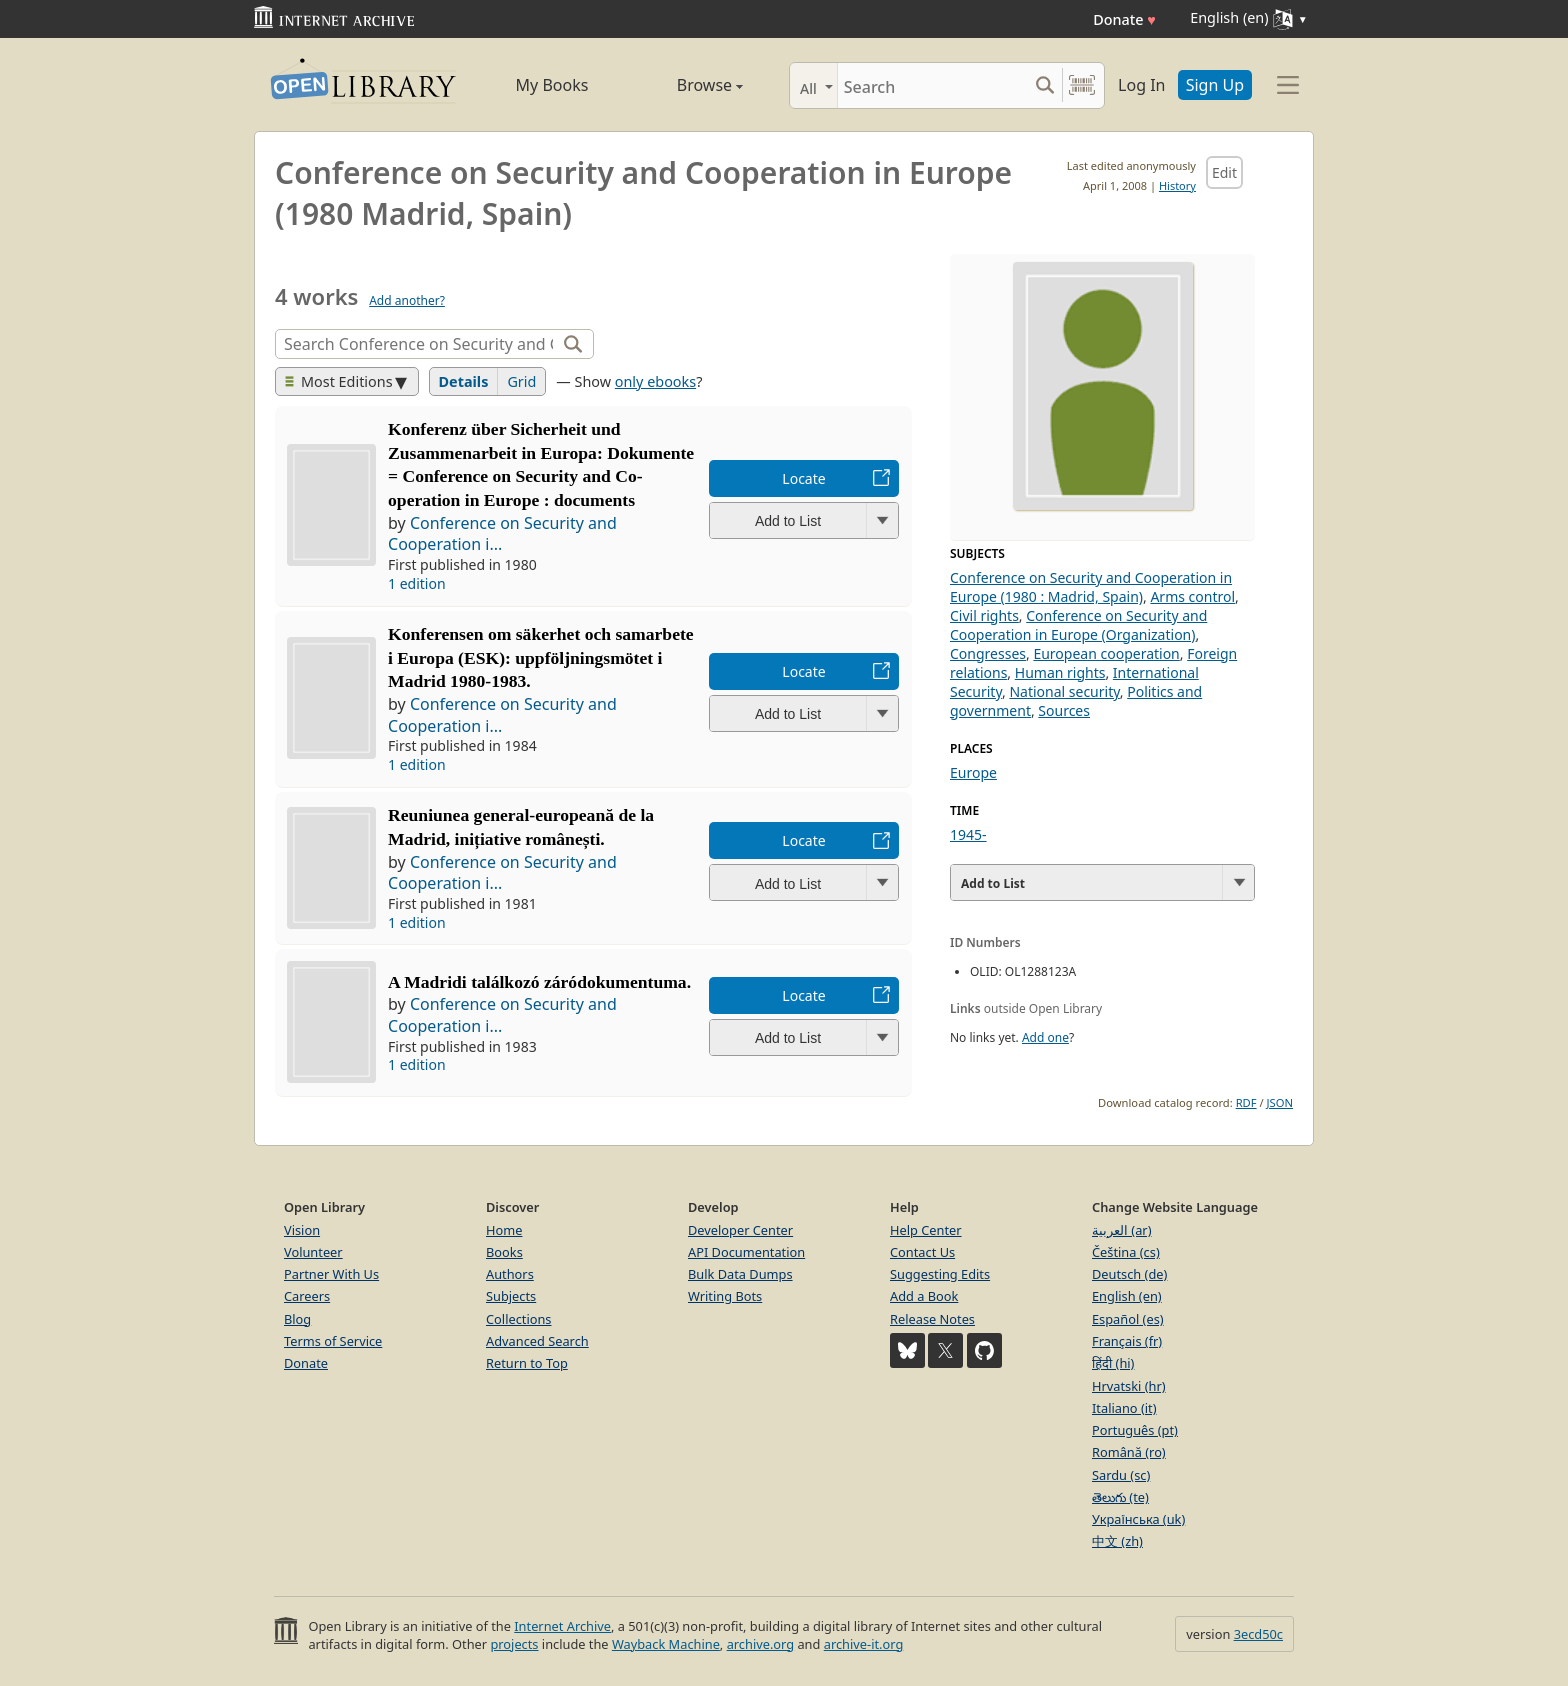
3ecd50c (1258, 1634)
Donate (1124, 19)
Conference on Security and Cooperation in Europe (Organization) (1078, 625)
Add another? (407, 300)
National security (1064, 691)
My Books (552, 85)
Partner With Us (331, 1274)
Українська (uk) (1138, 1519)
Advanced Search (537, 1341)
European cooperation (1106, 653)
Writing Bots (725, 1296)
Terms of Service (333, 1341)
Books (504, 1252)
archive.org (760, 1644)
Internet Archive (562, 1626)
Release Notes (932, 1319)
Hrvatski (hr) (1129, 1386)
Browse (687, 85)
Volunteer (313, 1252)
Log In (1141, 85)
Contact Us (922, 1252)
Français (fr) (1127, 1341)
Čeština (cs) (1126, 1252)
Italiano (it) (1124, 1408)
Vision (302, 1230)
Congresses (988, 653)
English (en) (1127, 1296)
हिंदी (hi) (1113, 1363)
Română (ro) (1129, 1452)
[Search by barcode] (1082, 85)
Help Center (926, 1230)
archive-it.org (864, 1644)
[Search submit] (1044, 85)
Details (464, 381)
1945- (968, 834)
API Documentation (746, 1252)
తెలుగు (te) (1120, 1497)
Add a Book (924, 1296)
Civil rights (984, 615)
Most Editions (339, 381)
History (1177, 185)
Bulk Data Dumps (740, 1274)
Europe (973, 772)
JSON (1280, 1102)
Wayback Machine (666, 1644)
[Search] (932, 85)
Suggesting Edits (940, 1274)
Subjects (511, 1296)
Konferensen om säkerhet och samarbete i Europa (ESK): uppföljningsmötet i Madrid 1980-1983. (541, 658)
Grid (521, 381)
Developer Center (740, 1230)
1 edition (417, 583)
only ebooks (655, 381)
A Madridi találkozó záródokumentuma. (539, 982)
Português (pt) (1135, 1430)
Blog (297, 1319)
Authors (510, 1274)
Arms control (1192, 596)
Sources (1064, 710)
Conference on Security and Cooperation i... (502, 534)
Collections (519, 1319)
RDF (1246, 1102)
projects (514, 1644)
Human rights (1060, 672)
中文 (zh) (1117, 1541)
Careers (307, 1296)
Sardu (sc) (1121, 1475)
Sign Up (1215, 85)
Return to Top (527, 1363)
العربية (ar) (1121, 1230)
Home (504, 1230)
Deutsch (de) (1129, 1274)
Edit (1224, 172)
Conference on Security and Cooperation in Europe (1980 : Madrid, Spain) (1091, 587)
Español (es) (1128, 1319)
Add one (1045, 1037)
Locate (803, 478)
